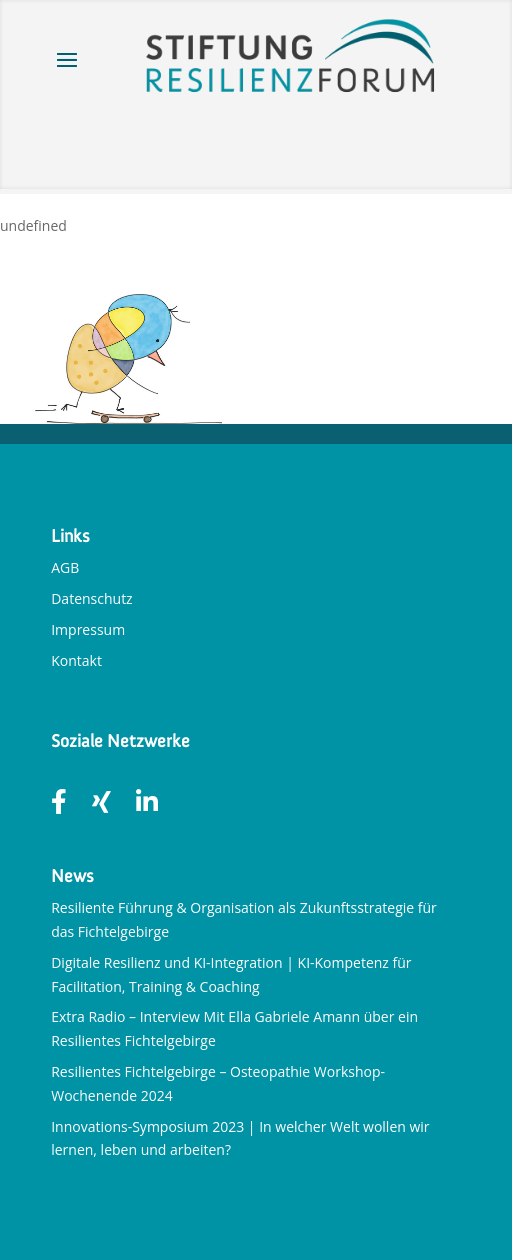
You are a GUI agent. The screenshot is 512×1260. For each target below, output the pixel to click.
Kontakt (76, 660)
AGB (65, 567)
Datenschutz (91, 598)
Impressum (88, 629)
